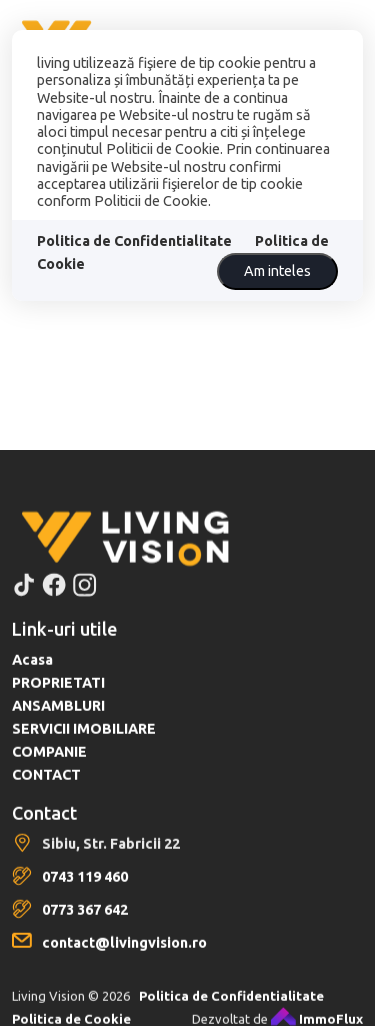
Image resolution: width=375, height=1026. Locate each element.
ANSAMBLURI (58, 727)
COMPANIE (49, 773)
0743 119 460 (85, 898)
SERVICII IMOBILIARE (84, 750)
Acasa (32, 681)
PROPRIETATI (58, 704)
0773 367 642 (85, 931)
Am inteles (277, 271)
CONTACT (46, 796)
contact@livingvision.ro (124, 964)
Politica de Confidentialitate (134, 241)
